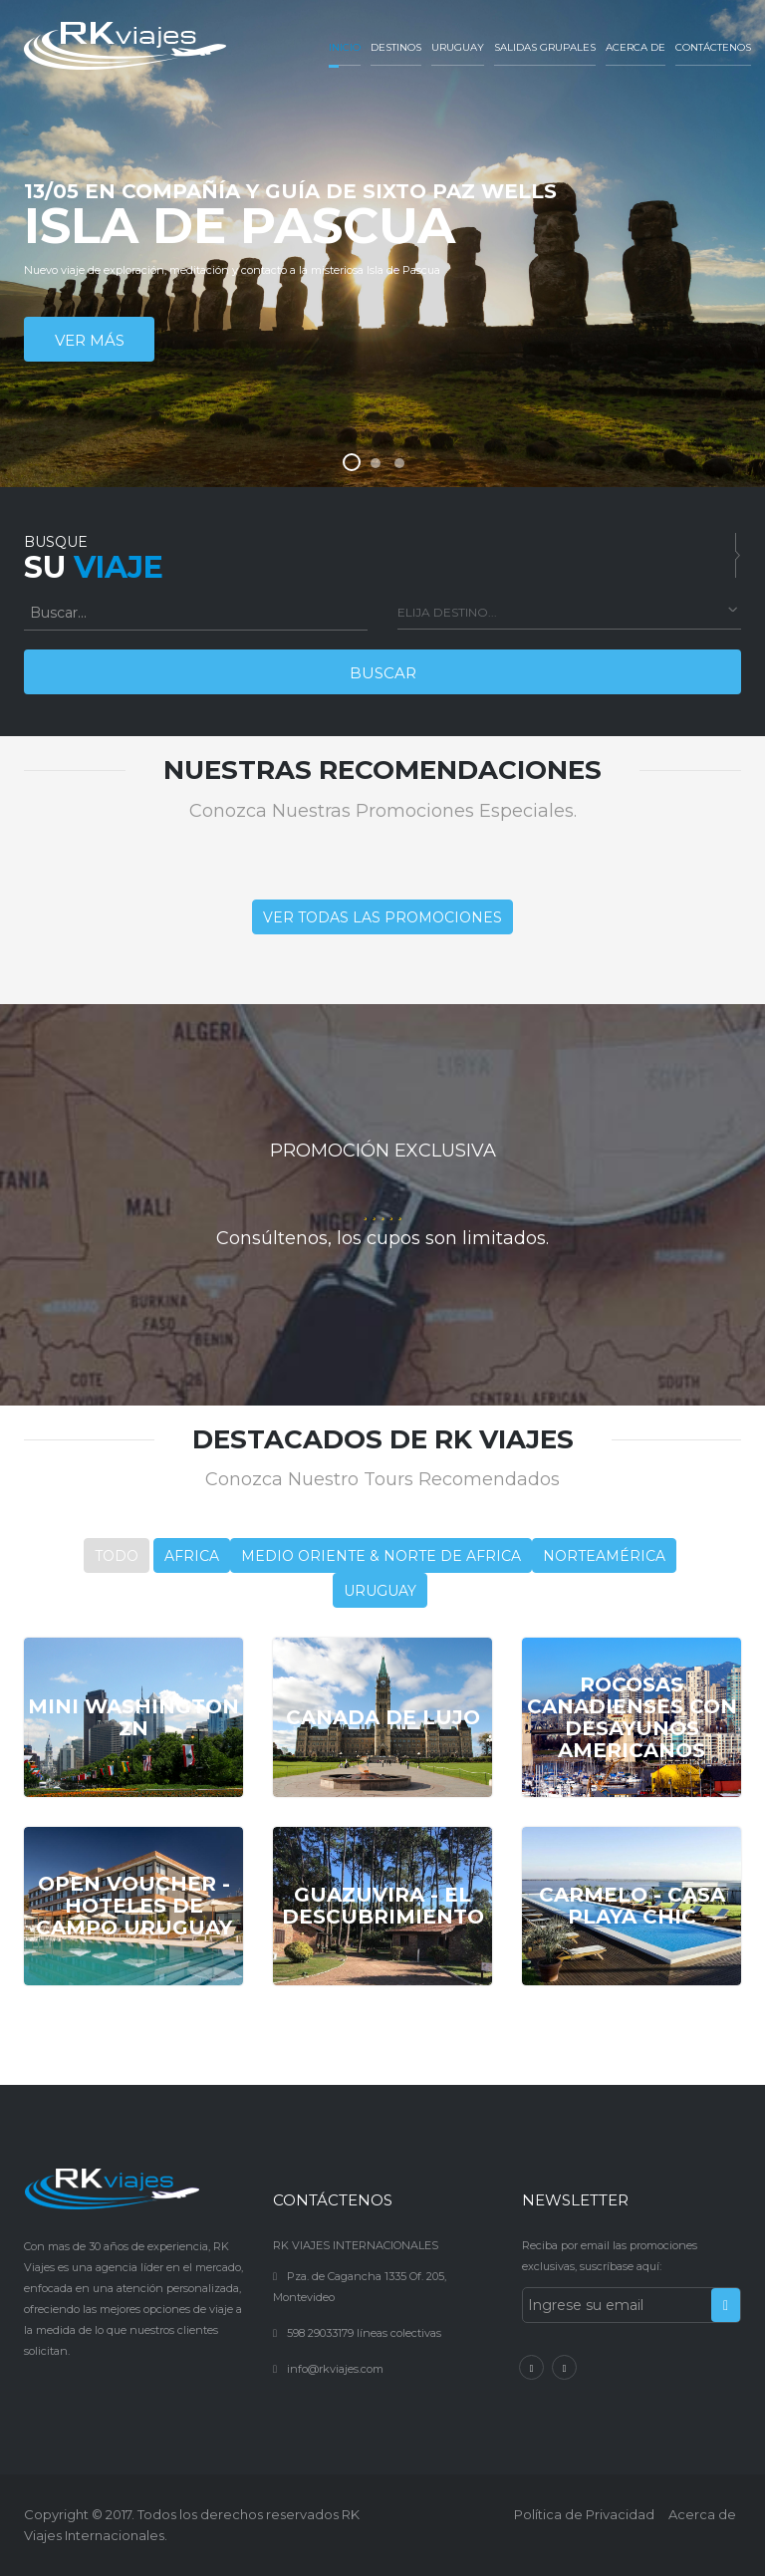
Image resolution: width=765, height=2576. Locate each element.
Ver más (90, 340)
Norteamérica (604, 1556)
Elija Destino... (447, 612)
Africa (191, 1556)
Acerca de (635, 47)
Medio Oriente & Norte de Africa (381, 1556)
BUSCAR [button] (383, 672)
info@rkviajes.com (335, 2369)
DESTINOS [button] (396, 47)
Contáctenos (713, 47)
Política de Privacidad (584, 2514)
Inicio (345, 47)
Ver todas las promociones (382, 917)
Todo (116, 1556)
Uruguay (457, 47)
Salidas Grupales (545, 47)
